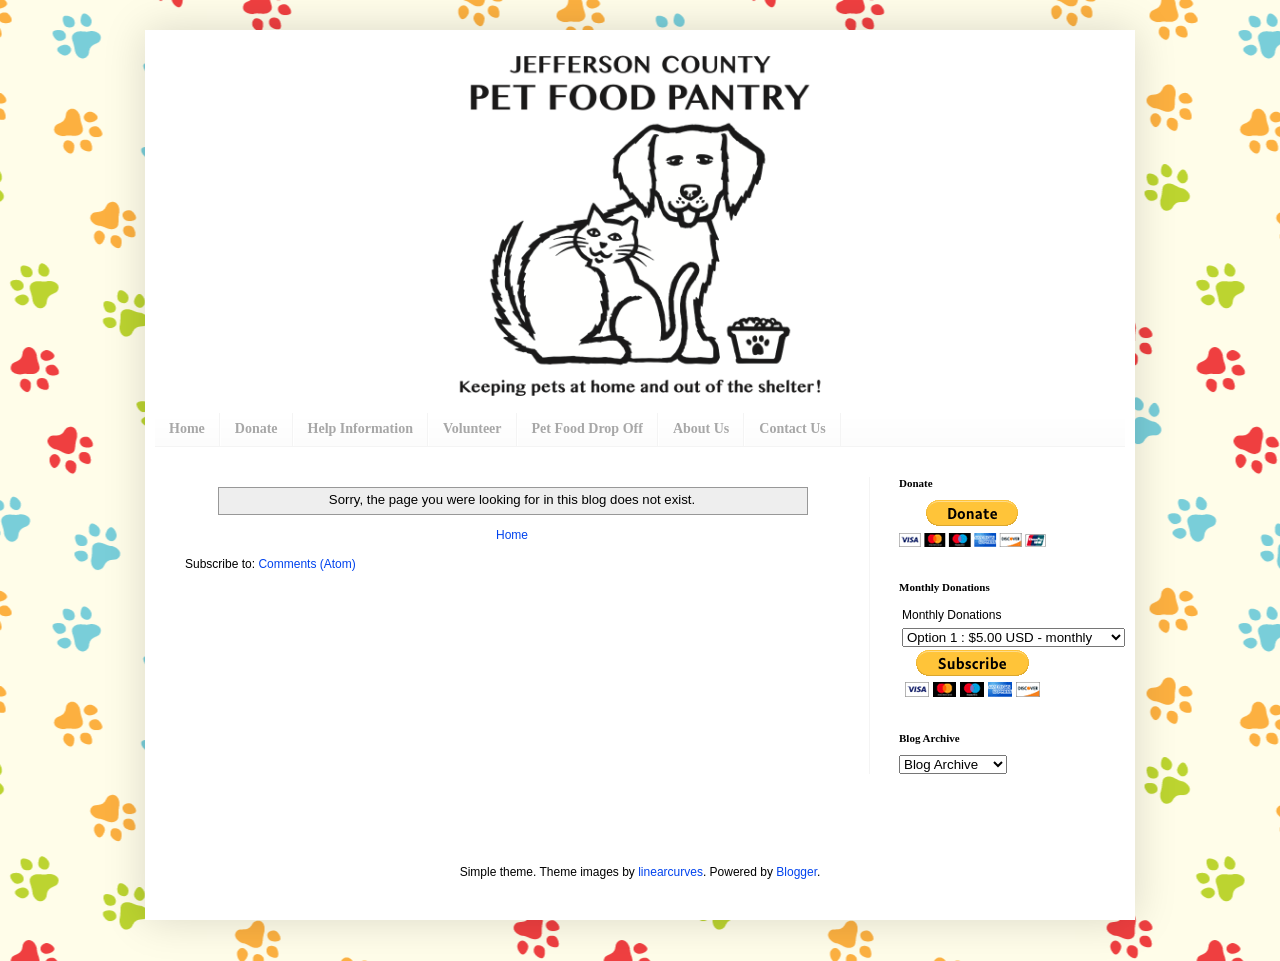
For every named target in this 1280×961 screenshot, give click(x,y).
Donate (256, 428)
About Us (701, 428)
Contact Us (792, 428)
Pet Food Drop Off (587, 428)
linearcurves (670, 872)
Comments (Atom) (306, 564)
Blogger (796, 872)
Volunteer (472, 428)
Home (187, 428)
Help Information (360, 428)
